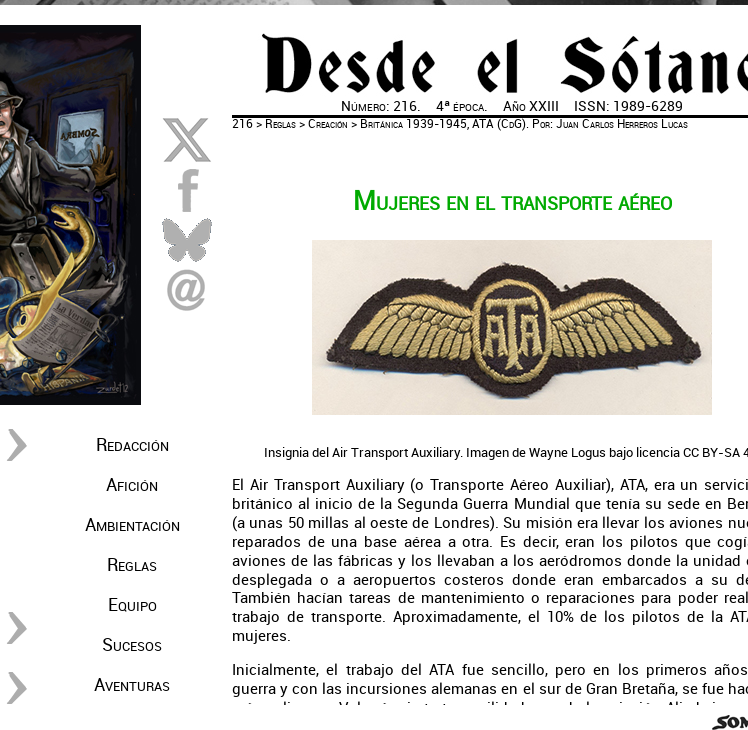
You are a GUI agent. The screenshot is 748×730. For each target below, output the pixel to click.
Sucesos (132, 645)
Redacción (132, 445)
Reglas (132, 565)
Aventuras (132, 685)
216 (242, 124)
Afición (132, 485)
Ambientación (132, 525)
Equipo (132, 605)
